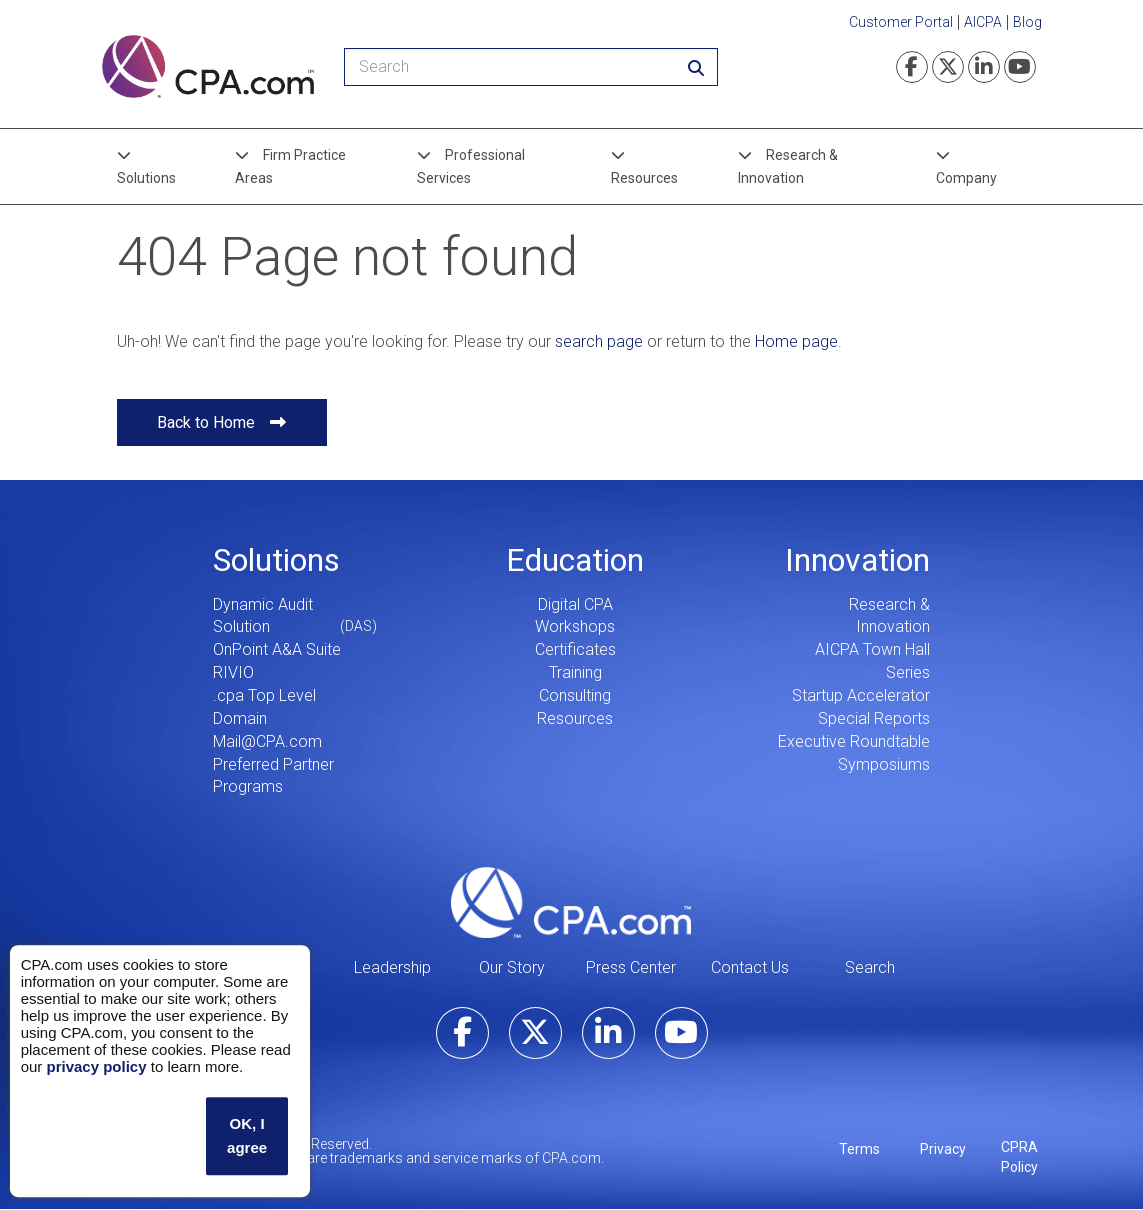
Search (870, 967)
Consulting (575, 695)
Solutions (146, 178)
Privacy (943, 1149)
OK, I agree (247, 1135)
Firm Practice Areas (290, 166)
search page (599, 341)
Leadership (392, 967)
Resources (644, 178)
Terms (859, 1149)
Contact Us (750, 967)
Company (966, 178)
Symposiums (884, 764)
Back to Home (206, 422)
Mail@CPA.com (267, 741)
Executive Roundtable (854, 741)
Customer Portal (901, 22)
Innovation (857, 560)
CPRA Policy (1019, 1157)
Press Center (631, 967)
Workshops (575, 626)
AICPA (983, 22)
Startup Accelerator (861, 695)
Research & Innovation (788, 166)
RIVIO (233, 672)
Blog (1027, 22)
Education (575, 560)
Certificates (575, 649)
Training (575, 672)
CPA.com (571, 902)
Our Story (512, 967)
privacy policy (96, 1066)
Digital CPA (575, 604)
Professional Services (471, 166)
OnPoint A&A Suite (277, 649)
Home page (796, 341)
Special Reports (874, 718)
